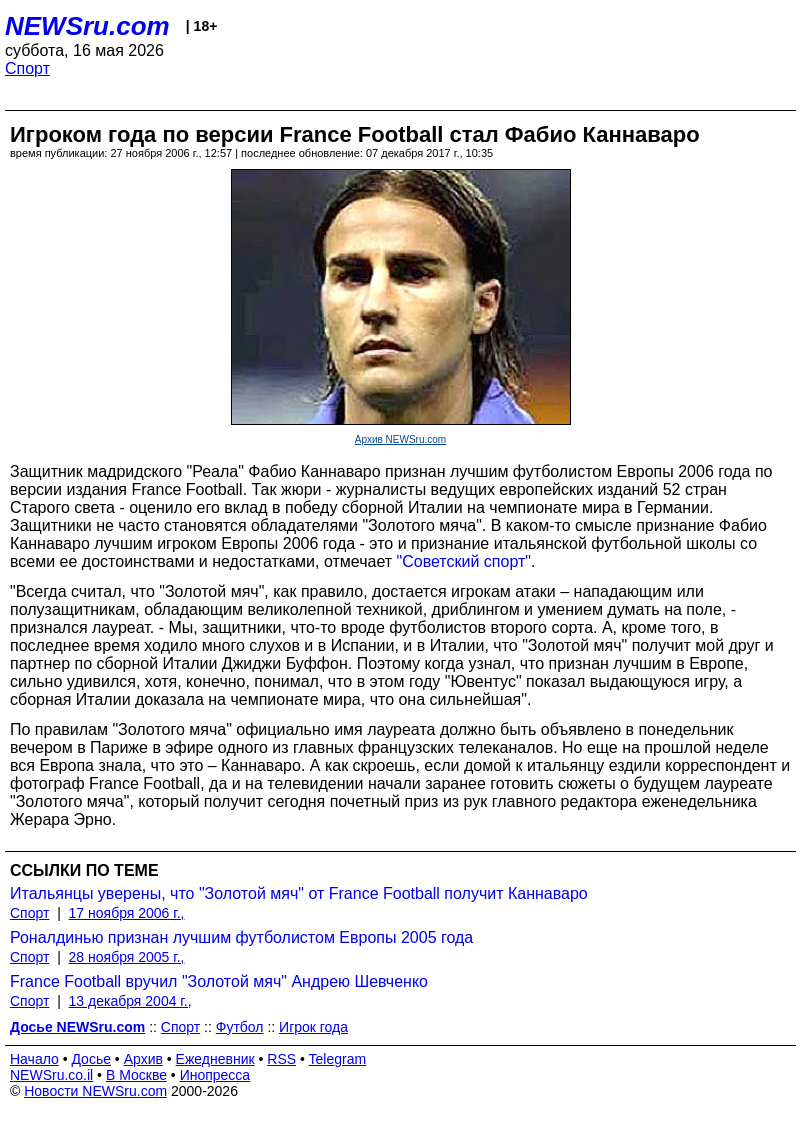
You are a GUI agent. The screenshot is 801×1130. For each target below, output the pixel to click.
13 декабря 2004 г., (130, 1001)
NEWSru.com (87, 26)
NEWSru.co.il (51, 1075)
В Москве (136, 1075)
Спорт (27, 68)
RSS (281, 1059)
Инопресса (215, 1075)
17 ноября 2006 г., (127, 913)
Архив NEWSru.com (400, 439)
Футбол (240, 1027)
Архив (143, 1059)
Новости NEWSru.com (95, 1091)
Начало (34, 1059)
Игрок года (313, 1027)
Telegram (338, 1059)
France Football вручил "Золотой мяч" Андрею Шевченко (219, 981)
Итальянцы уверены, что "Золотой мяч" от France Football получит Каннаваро (299, 893)
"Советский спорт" (464, 561)
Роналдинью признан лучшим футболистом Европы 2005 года (241, 937)
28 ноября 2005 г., (127, 957)
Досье (91, 1059)
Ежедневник (215, 1059)
